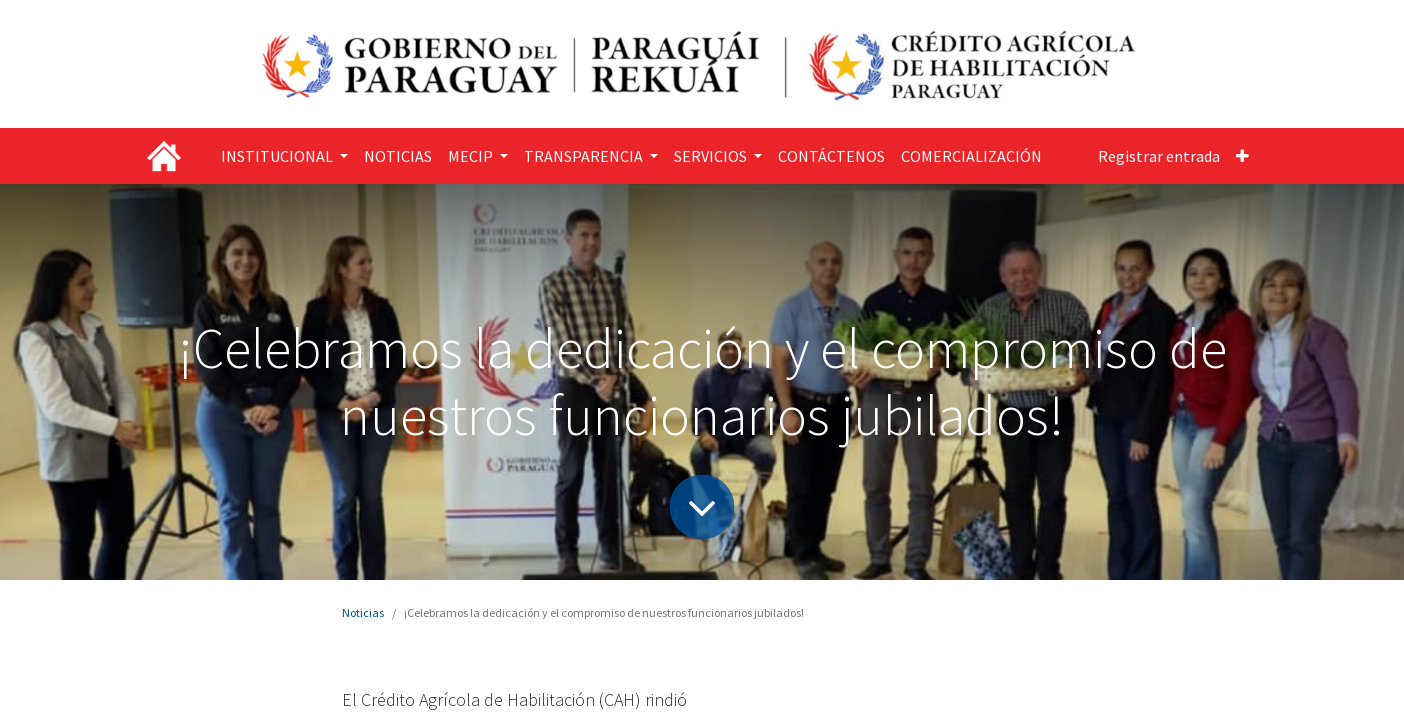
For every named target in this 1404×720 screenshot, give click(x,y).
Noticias (363, 612)
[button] (1242, 156)
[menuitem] (398, 156)
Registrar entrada (1159, 156)
